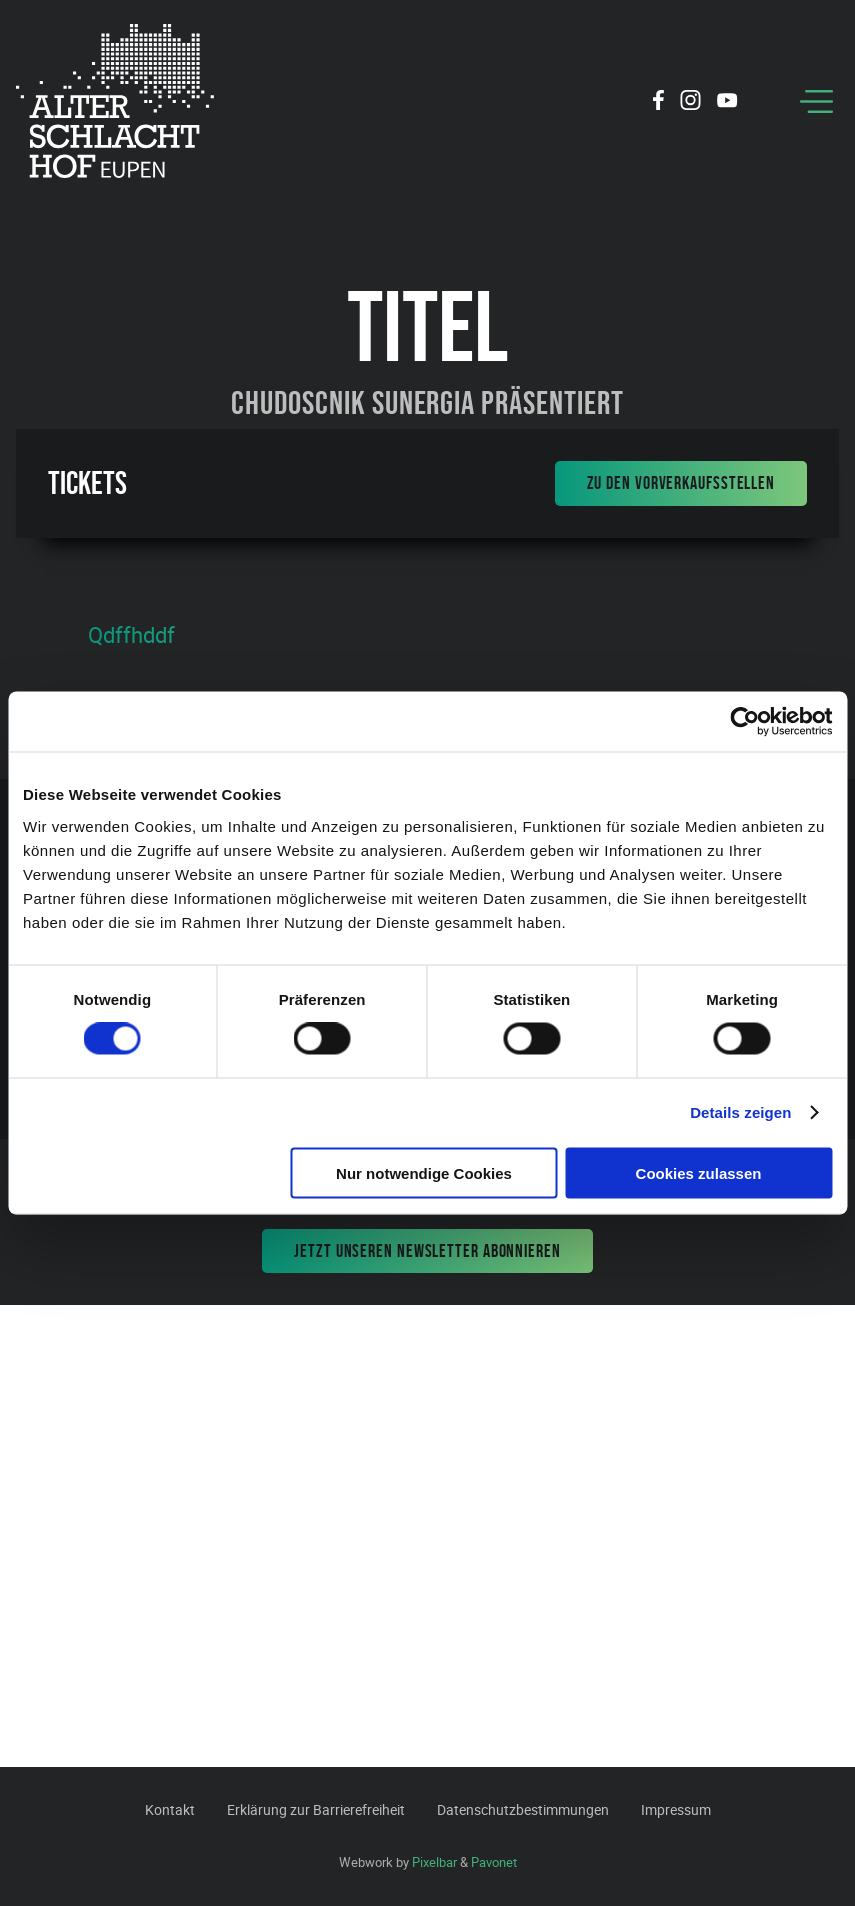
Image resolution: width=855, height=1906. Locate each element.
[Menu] (816, 101)
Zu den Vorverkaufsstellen (681, 483)
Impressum (676, 1809)
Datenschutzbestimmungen (523, 1809)
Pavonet (494, 1862)
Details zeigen (740, 1112)
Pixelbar (434, 1862)
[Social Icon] (658, 103)
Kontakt (170, 1809)
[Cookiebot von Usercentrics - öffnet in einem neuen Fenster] (744, 722)
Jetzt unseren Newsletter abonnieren (427, 1251)
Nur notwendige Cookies (424, 1172)
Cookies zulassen (699, 1172)
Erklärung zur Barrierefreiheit (316, 1809)
